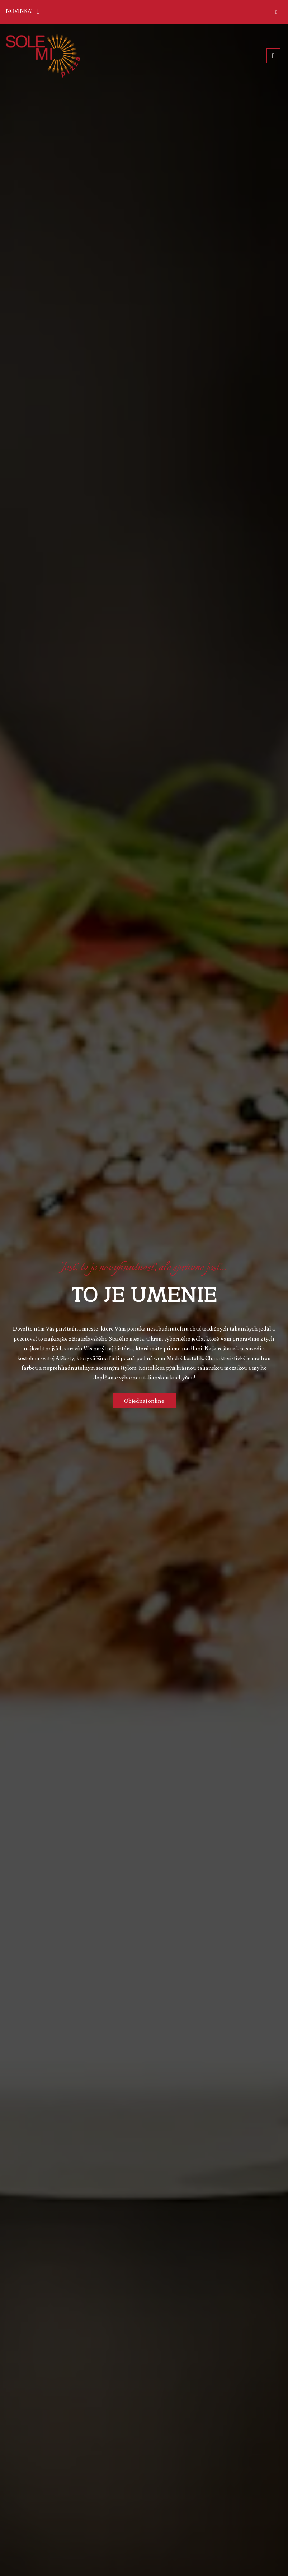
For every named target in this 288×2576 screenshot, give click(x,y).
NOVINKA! (24, 10)
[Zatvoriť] (276, 12)
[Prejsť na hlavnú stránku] (43, 56)
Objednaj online (144, 1400)
